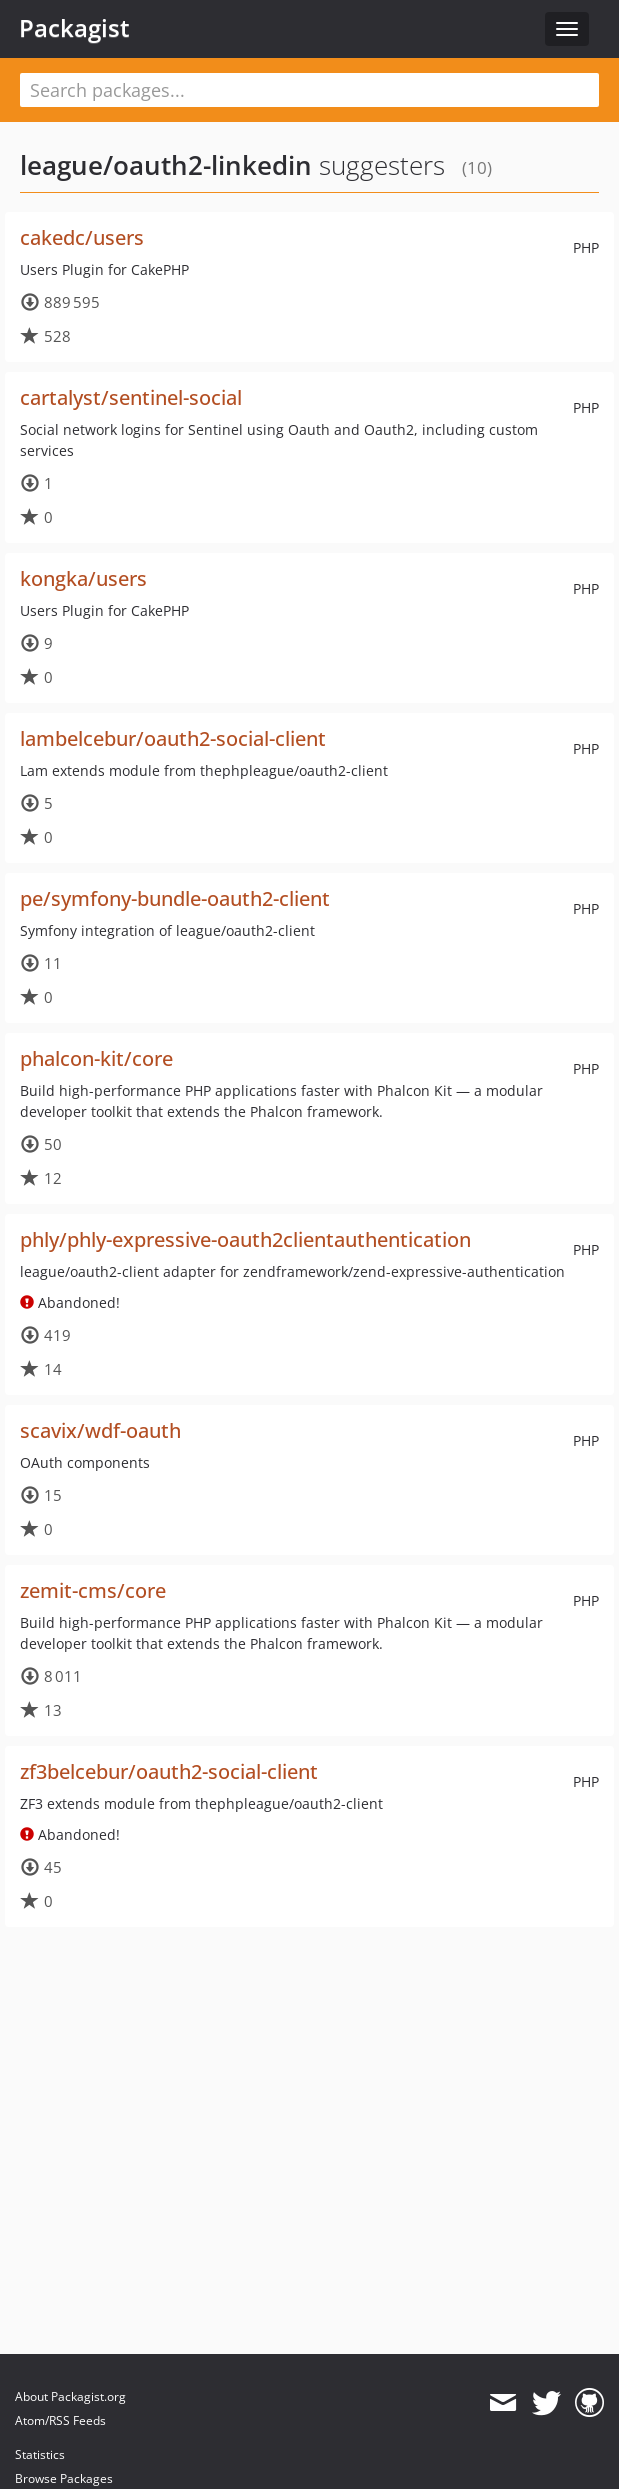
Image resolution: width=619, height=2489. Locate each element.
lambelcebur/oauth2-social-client (173, 738)
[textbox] (309, 90)
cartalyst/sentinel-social (131, 397)
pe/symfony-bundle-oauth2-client (175, 898)
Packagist (74, 28)
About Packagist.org (70, 2396)
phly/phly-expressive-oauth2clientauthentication (245, 1239)
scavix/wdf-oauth (100, 1430)
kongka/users (83, 578)
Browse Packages (64, 2478)
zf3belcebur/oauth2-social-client (169, 1771)
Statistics (40, 2454)
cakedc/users (82, 237)
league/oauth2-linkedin (166, 165)
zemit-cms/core (93, 1590)
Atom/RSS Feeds (60, 2420)
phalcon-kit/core (96, 1058)
